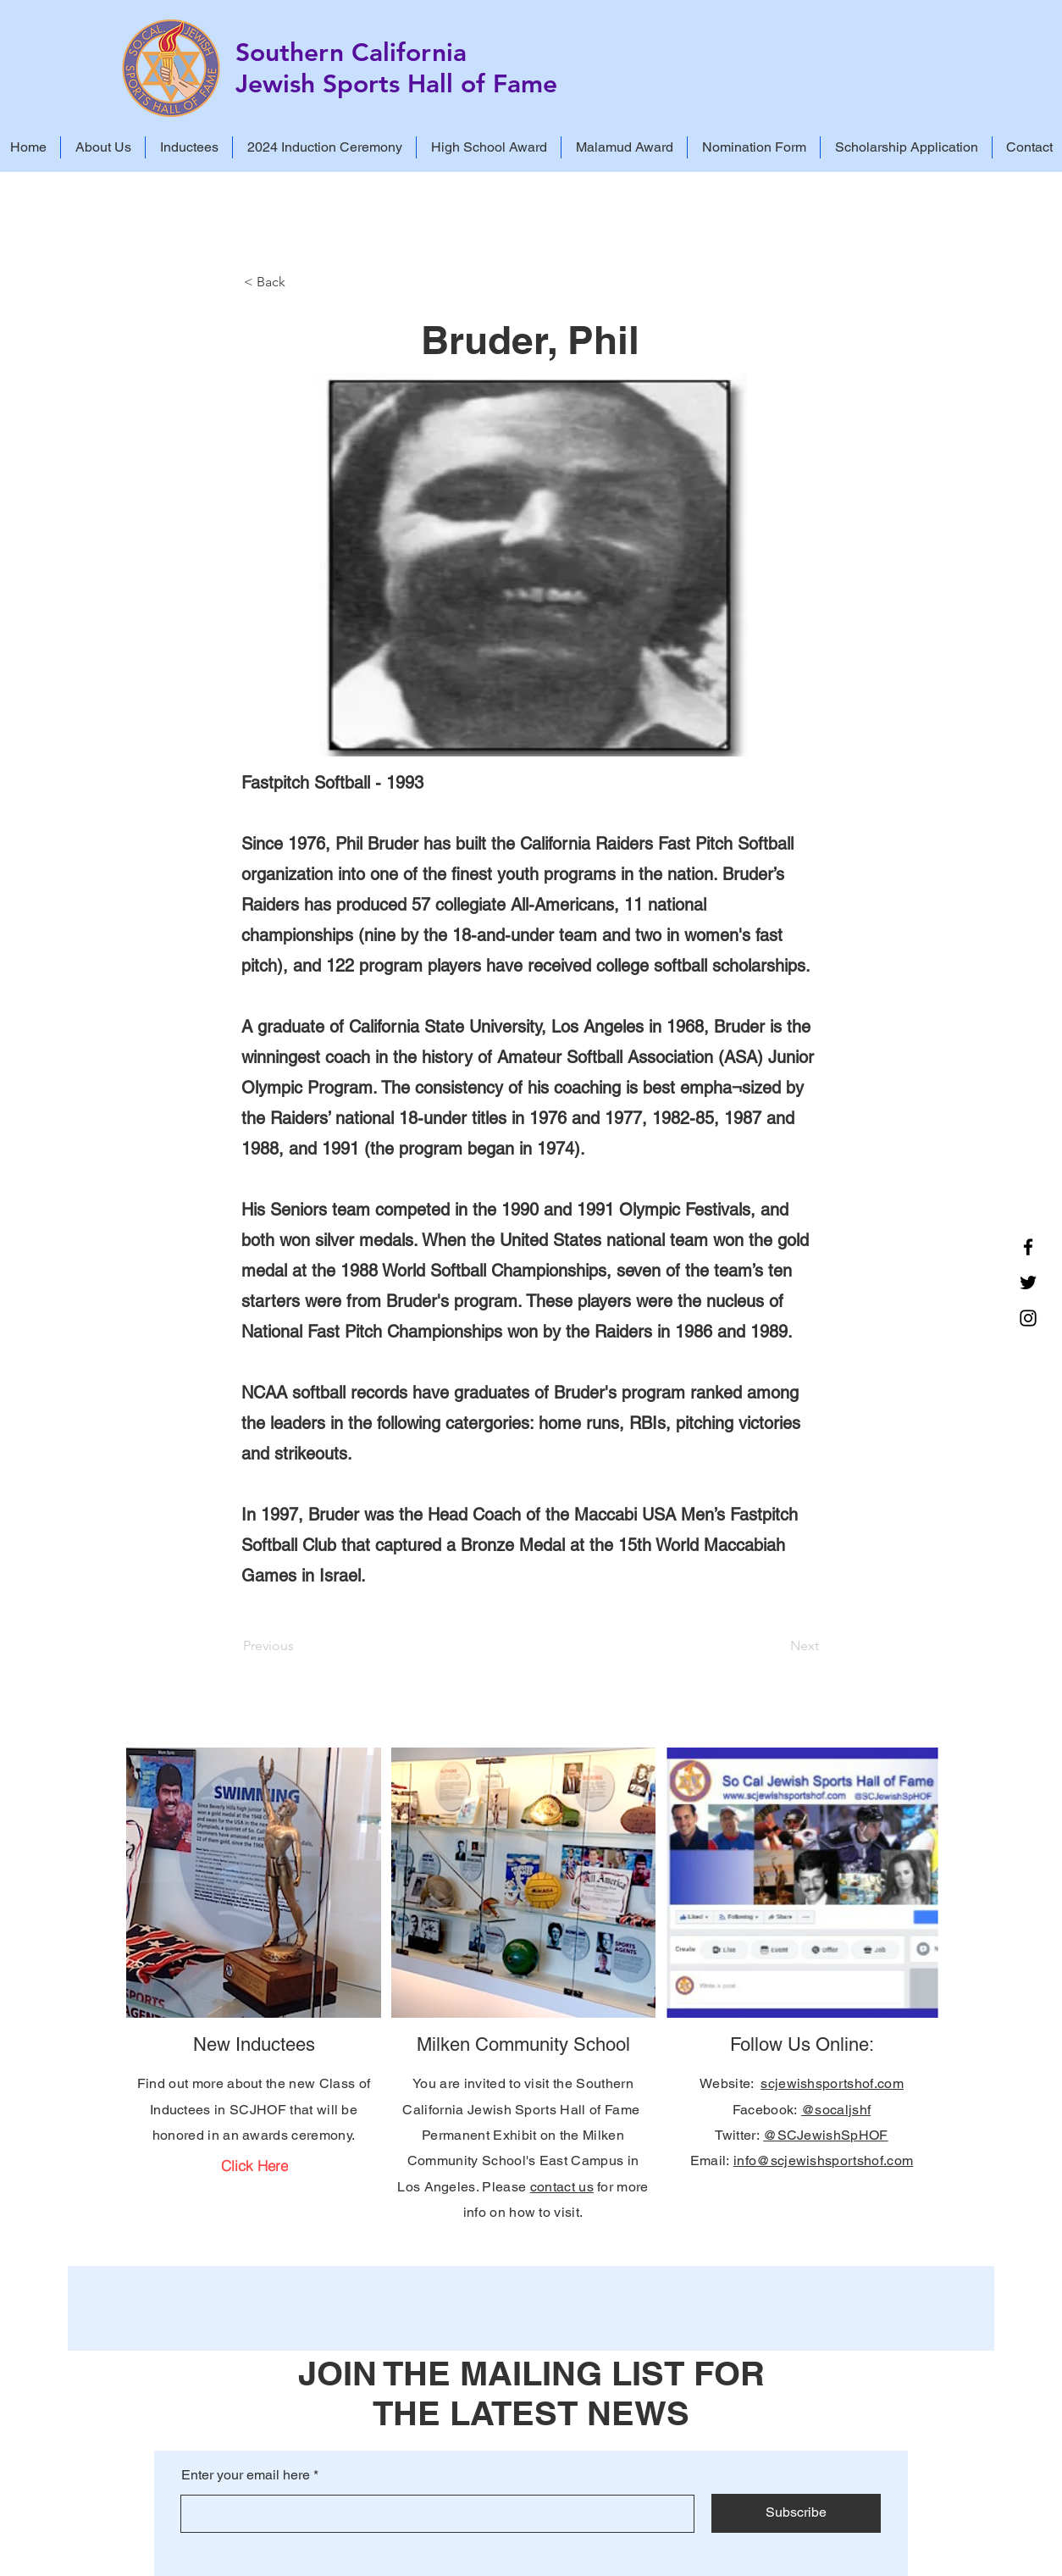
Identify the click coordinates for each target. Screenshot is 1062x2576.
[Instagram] (1028, 1318)
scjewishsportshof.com (832, 2083)
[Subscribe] (796, 2513)
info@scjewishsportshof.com (823, 2160)
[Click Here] (254, 2165)
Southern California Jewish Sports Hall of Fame (396, 68)
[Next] (776, 1646)
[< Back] (300, 282)
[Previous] (299, 1646)
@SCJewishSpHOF (825, 2135)
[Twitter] (1028, 1282)
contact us (562, 2187)
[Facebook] (1028, 1247)
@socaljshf (836, 2110)
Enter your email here (245, 2475)
